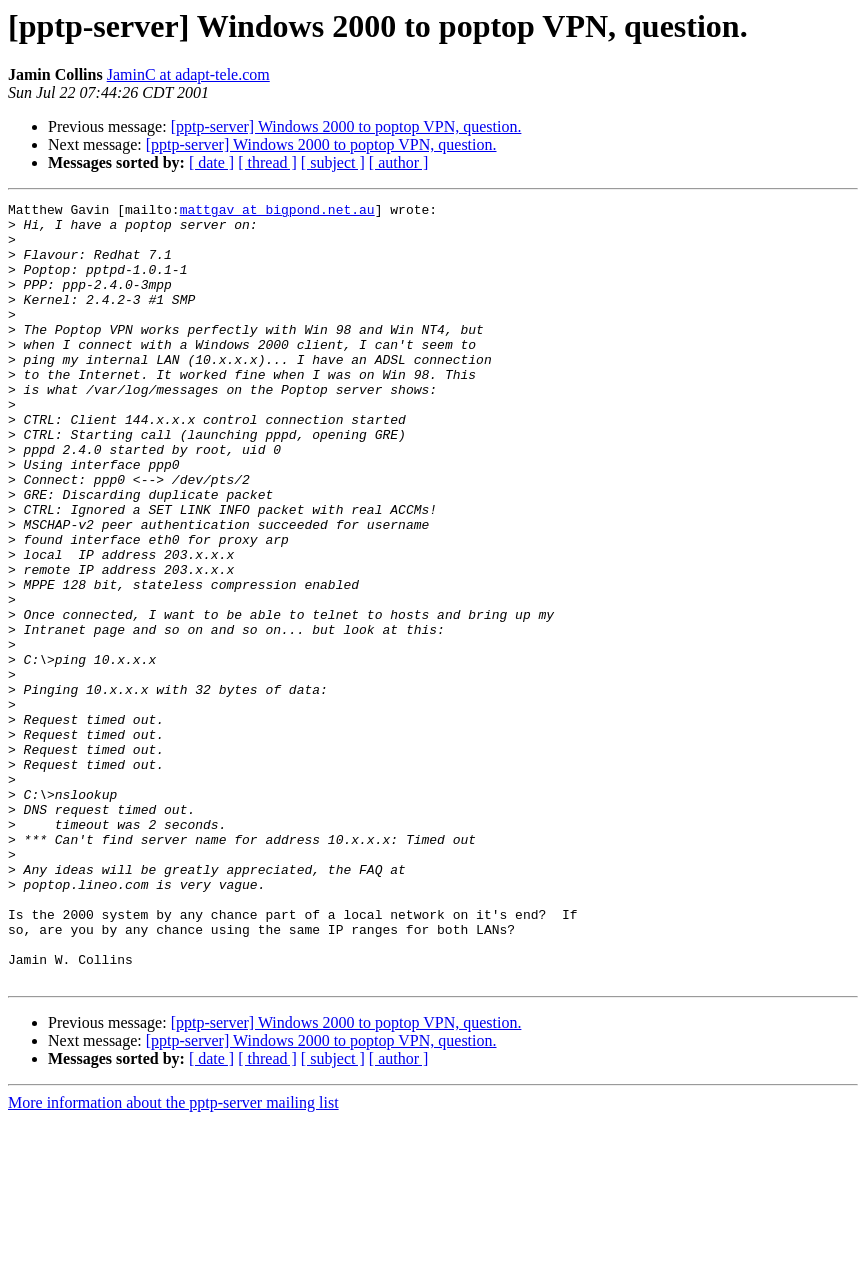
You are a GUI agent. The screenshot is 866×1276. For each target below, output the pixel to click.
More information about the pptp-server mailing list (173, 1258)
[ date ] (211, 162)
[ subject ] (333, 162)
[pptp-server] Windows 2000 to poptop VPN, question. (346, 126)
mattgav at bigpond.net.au (277, 212)
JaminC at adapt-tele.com (188, 74)
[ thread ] (267, 162)
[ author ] (399, 162)
